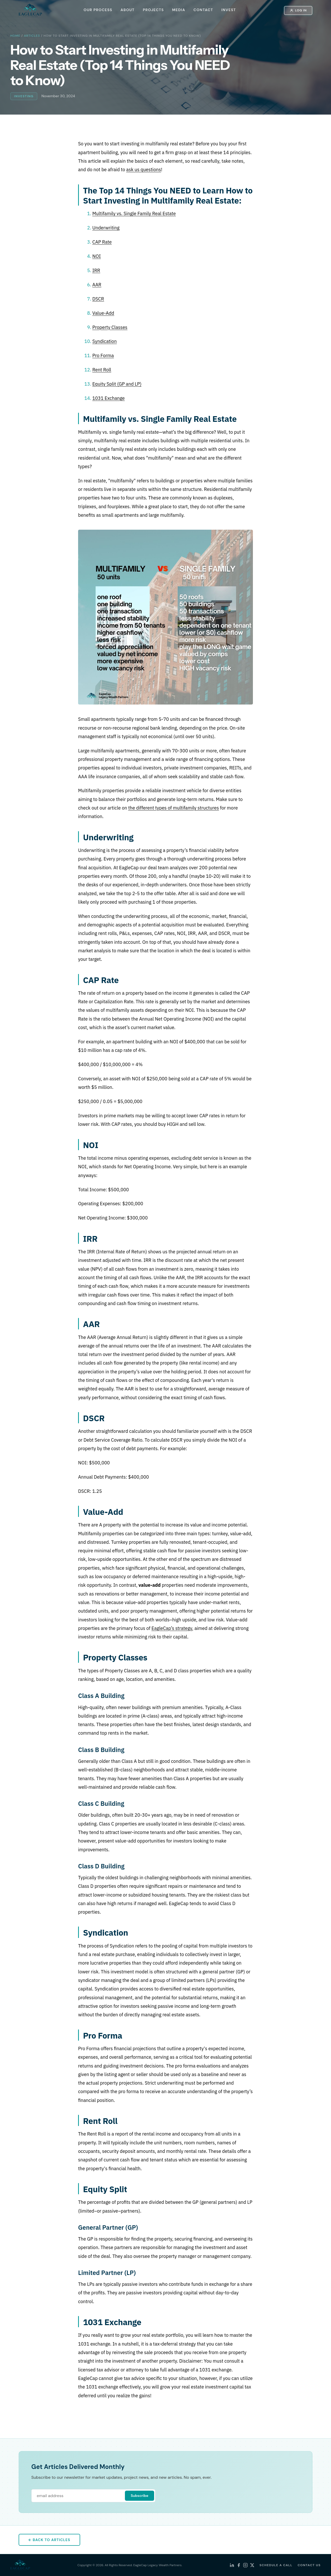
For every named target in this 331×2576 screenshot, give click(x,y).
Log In (298, 10)
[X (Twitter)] (252, 2565)
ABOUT (127, 10)
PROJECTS (153, 10)
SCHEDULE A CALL (276, 2565)
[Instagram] (245, 2565)
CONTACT (203, 10)
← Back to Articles (49, 2539)
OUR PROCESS (98, 10)
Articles (32, 36)
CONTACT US (309, 2565)
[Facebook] (238, 2565)
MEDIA (178, 10)
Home (15, 36)
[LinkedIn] (232, 2565)
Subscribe (139, 2495)
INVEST (228, 10)
